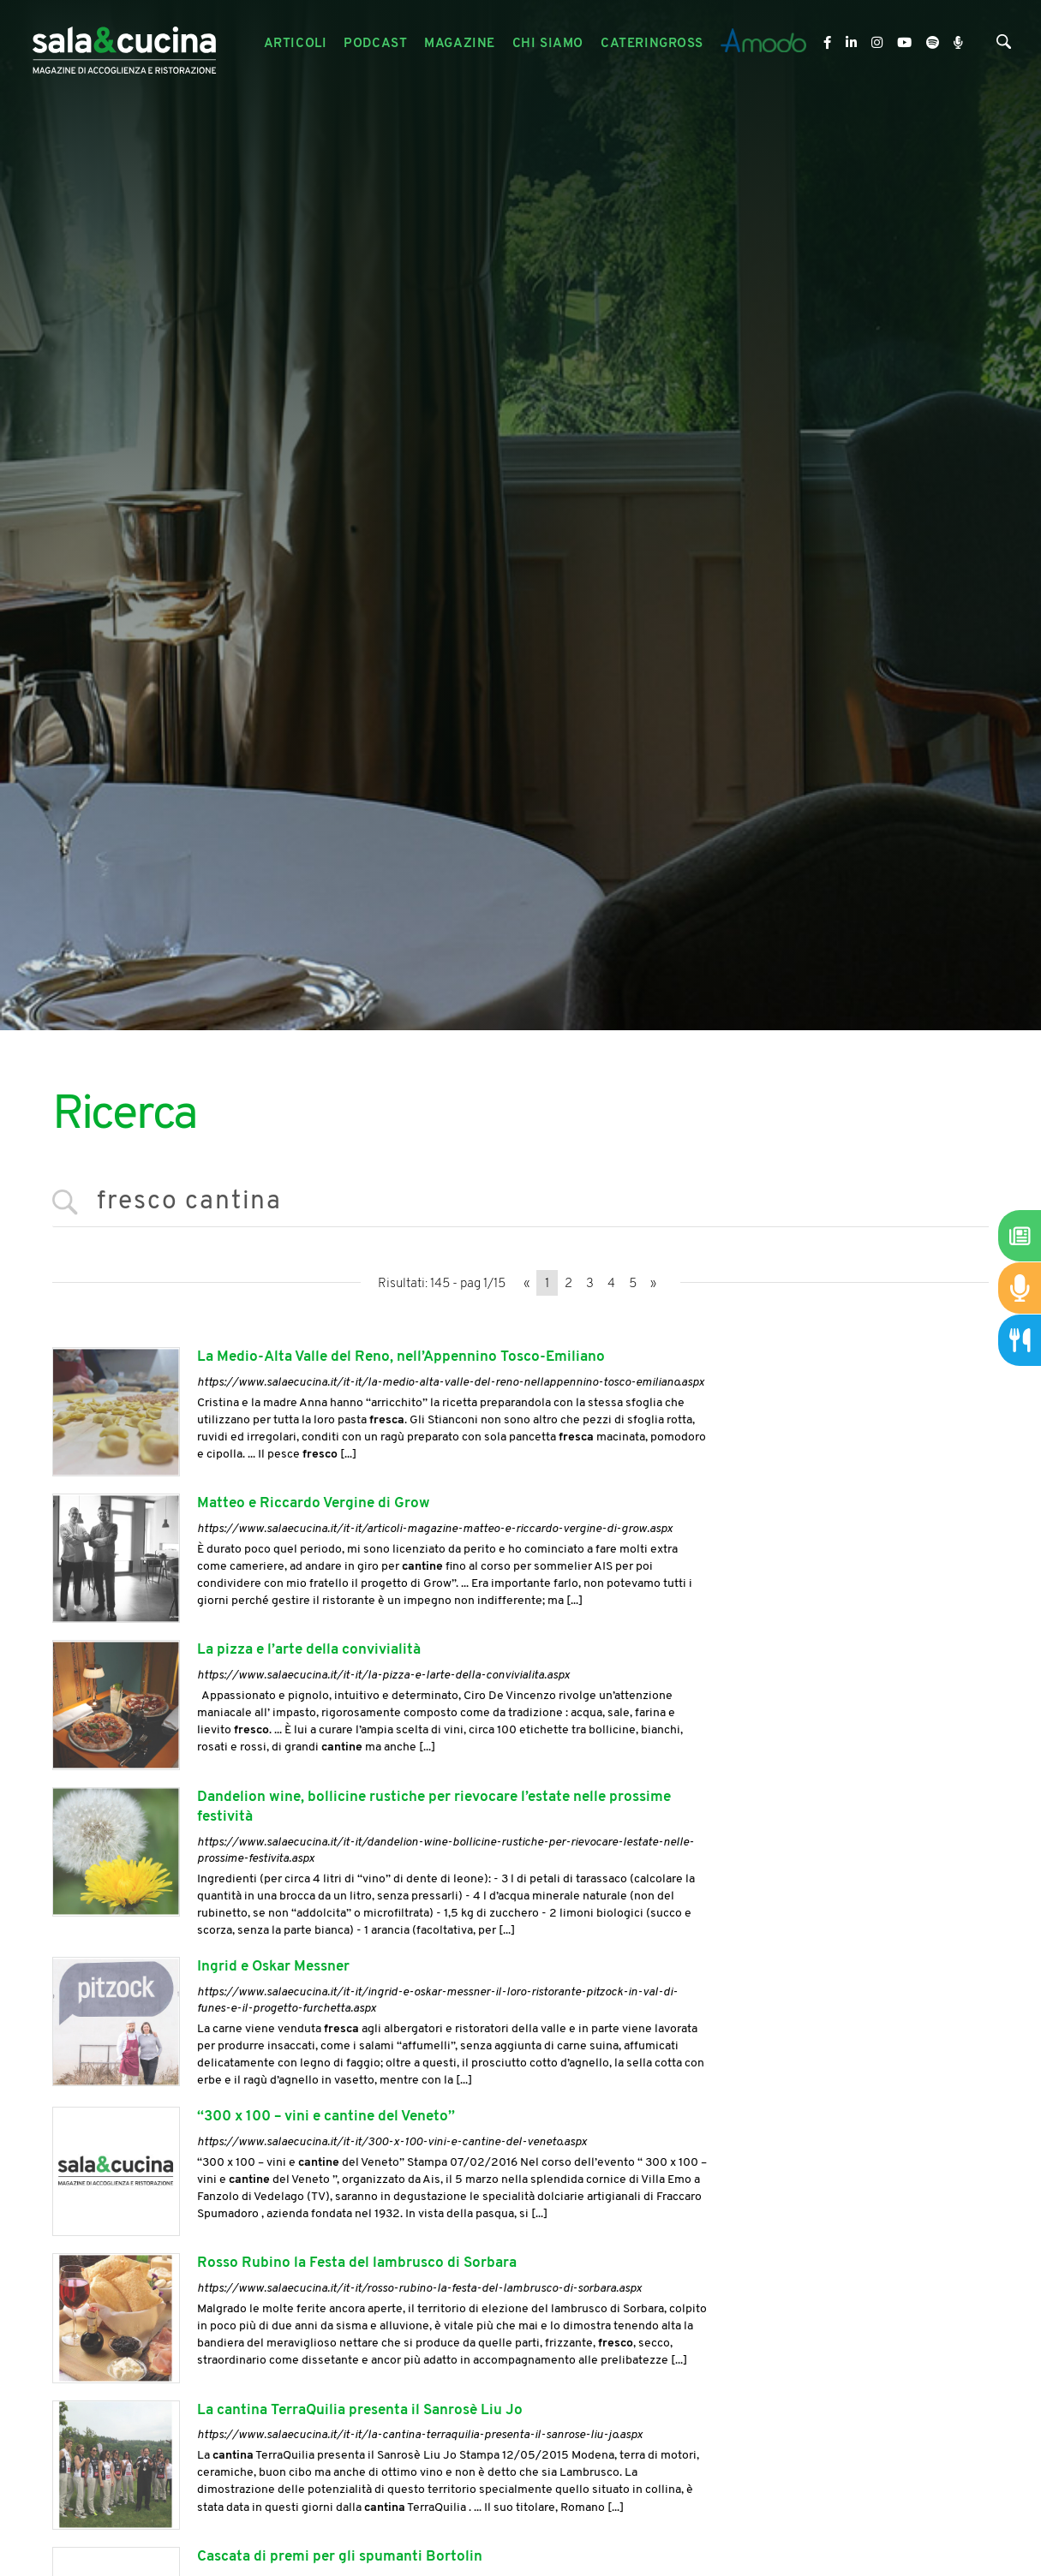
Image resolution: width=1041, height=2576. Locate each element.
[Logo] (124, 44)
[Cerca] (1003, 45)
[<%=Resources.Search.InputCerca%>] (521, 1203)
